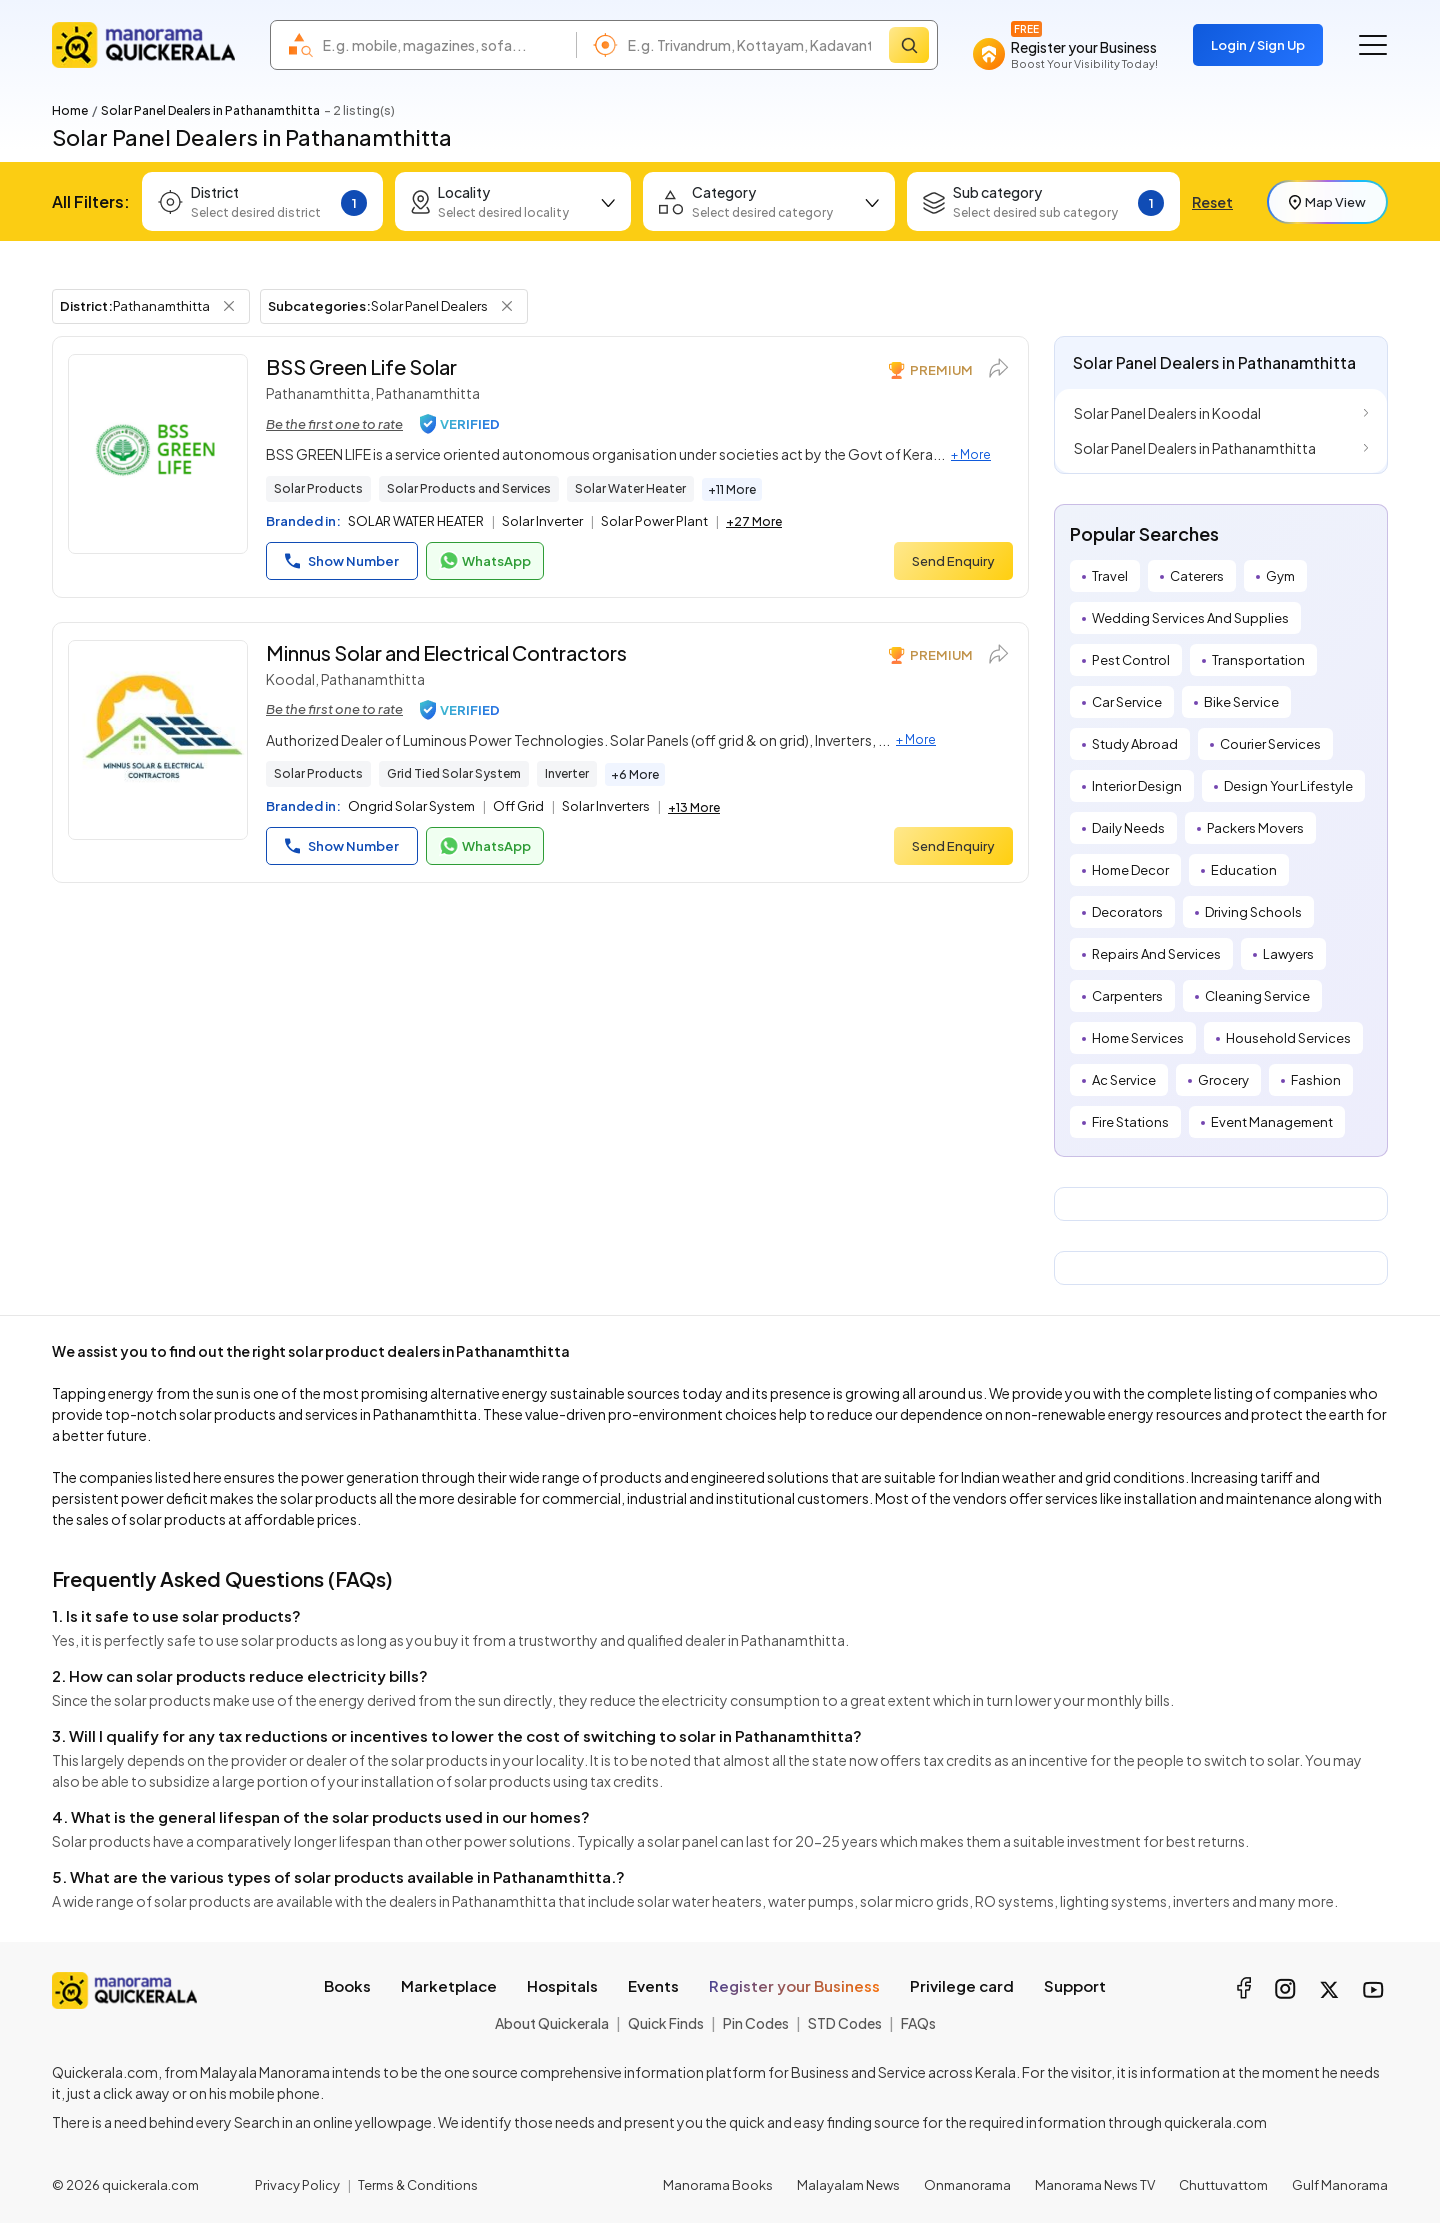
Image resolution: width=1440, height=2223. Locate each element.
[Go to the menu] (1373, 45)
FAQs (918, 2023)
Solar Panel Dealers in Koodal (1167, 413)
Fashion (1316, 1080)
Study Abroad (1135, 744)
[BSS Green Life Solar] (158, 454)
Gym (1280, 576)
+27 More (754, 521)
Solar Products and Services (469, 488)
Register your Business (794, 1985)
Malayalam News (848, 2185)
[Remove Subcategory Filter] (507, 306)
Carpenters (1127, 996)
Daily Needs (1128, 828)
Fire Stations (1130, 1122)
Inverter (567, 773)
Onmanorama (967, 2185)
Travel (1110, 576)
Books (347, 1985)
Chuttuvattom (1223, 2185)
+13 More (694, 807)
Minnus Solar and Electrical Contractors (446, 652)
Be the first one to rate (334, 424)
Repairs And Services (1156, 954)
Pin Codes (756, 2023)
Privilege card (962, 1985)
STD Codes (845, 2023)
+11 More (732, 489)
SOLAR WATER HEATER (416, 521)
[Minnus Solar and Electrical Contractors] (158, 740)
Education (1244, 870)
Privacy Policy (297, 2185)
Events (653, 1985)
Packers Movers (1255, 828)
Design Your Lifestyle (1288, 786)
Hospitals (562, 1985)
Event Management (1272, 1122)
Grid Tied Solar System (454, 773)
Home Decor (1130, 870)
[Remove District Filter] (229, 306)
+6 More (635, 774)
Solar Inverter (542, 521)
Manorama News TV (1095, 2185)
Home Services (1138, 1038)
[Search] (909, 45)
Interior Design (1137, 786)
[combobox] (444, 45)
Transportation (1258, 660)
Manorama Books (718, 2185)
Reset (1212, 202)
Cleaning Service (1257, 996)
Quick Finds (666, 2023)
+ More (971, 454)
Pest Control (1131, 660)
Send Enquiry (953, 561)
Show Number (342, 561)
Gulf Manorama (1340, 2185)
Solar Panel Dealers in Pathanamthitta (1195, 448)
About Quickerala (552, 2023)
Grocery (1223, 1080)
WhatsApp (485, 561)
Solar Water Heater (630, 488)
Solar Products (318, 488)
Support (1075, 1985)
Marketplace (449, 1985)
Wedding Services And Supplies (1190, 618)
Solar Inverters (606, 806)
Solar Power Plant (654, 521)
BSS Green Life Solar (361, 366)
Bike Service (1241, 702)
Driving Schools (1253, 912)
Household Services (1288, 1038)
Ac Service (1124, 1080)
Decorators (1127, 912)
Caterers (1197, 576)
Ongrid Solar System (411, 806)
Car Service (1127, 702)
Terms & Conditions (418, 2185)
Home (70, 110)
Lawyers (1288, 954)
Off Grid (518, 806)
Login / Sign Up (1258, 45)
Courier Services (1270, 744)
